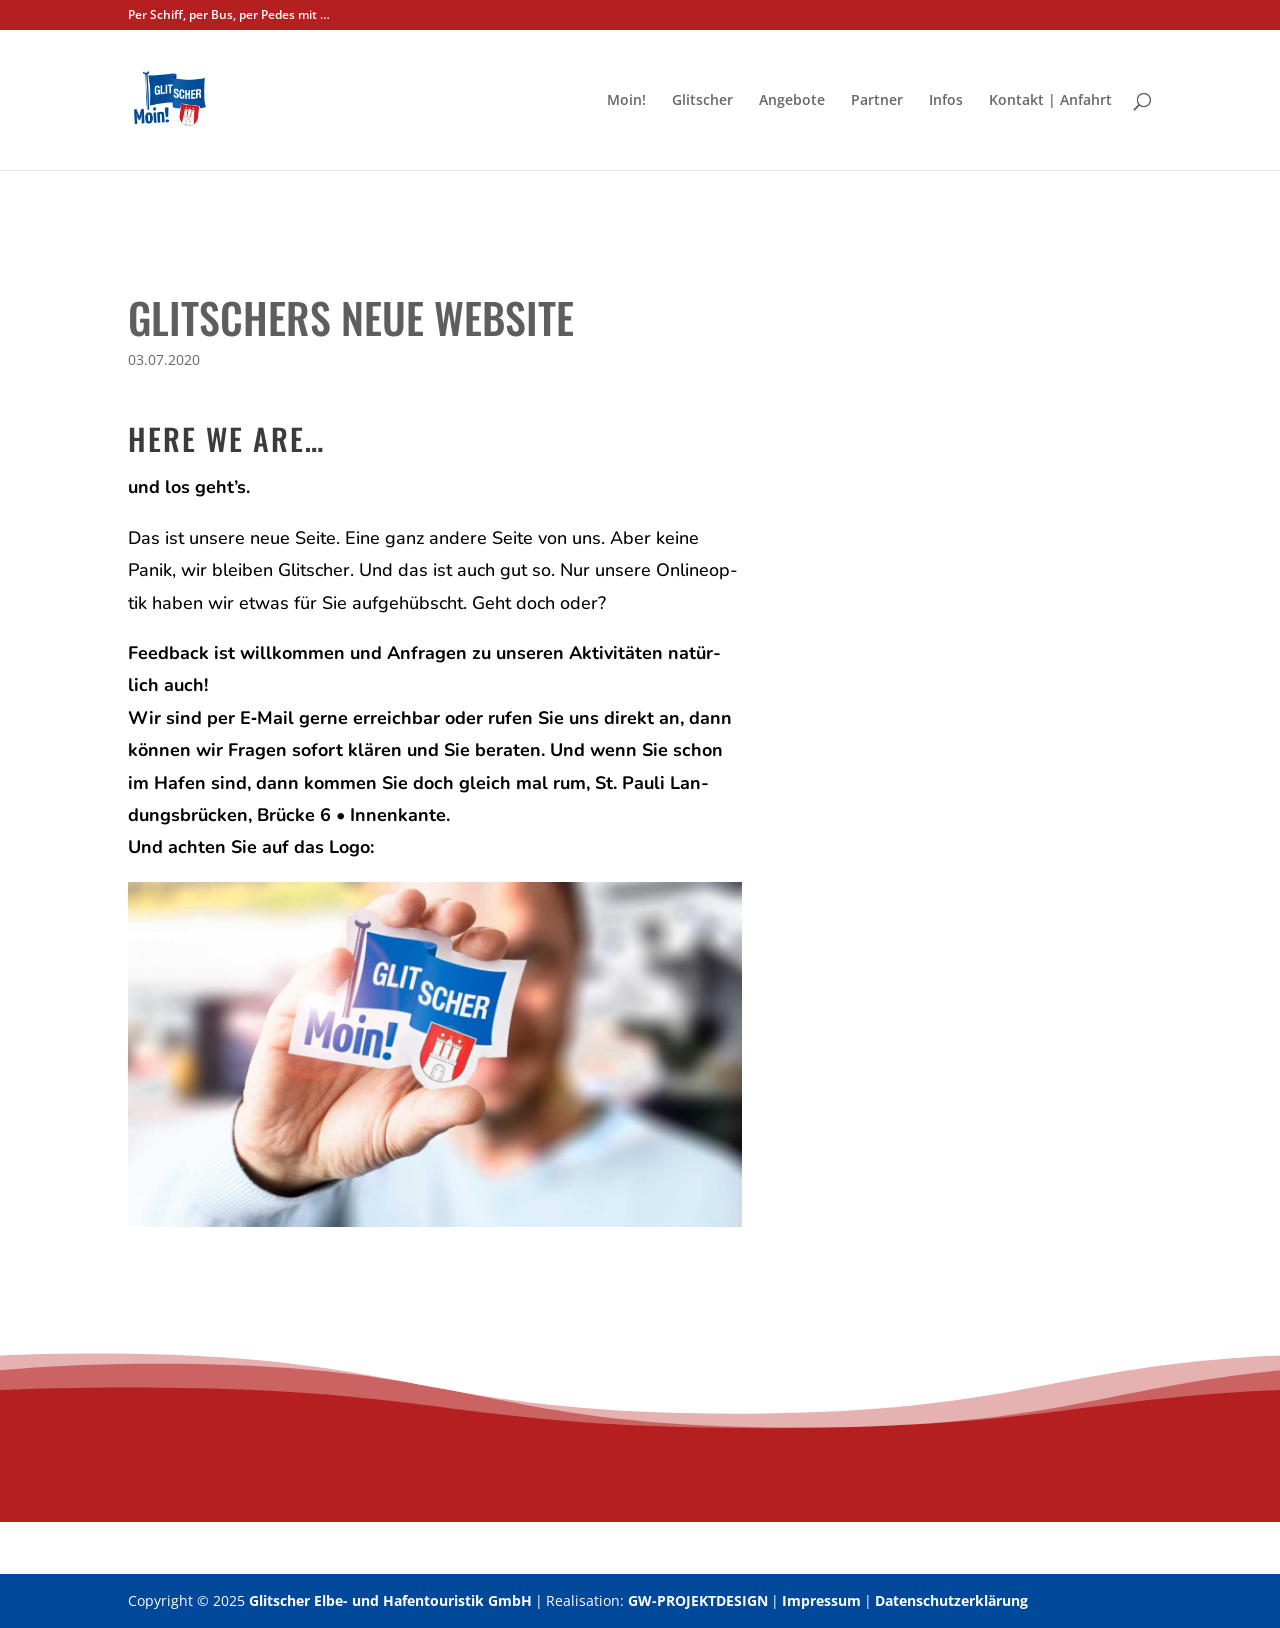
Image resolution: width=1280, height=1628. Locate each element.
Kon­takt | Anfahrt (1050, 101)
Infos (946, 101)
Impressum (821, 1600)
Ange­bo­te (792, 101)
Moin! (626, 101)
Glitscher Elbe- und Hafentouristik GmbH (390, 1600)
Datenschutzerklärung (951, 1600)
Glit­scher (702, 101)
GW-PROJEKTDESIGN (698, 1600)
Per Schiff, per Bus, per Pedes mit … (229, 16)
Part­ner (877, 101)
